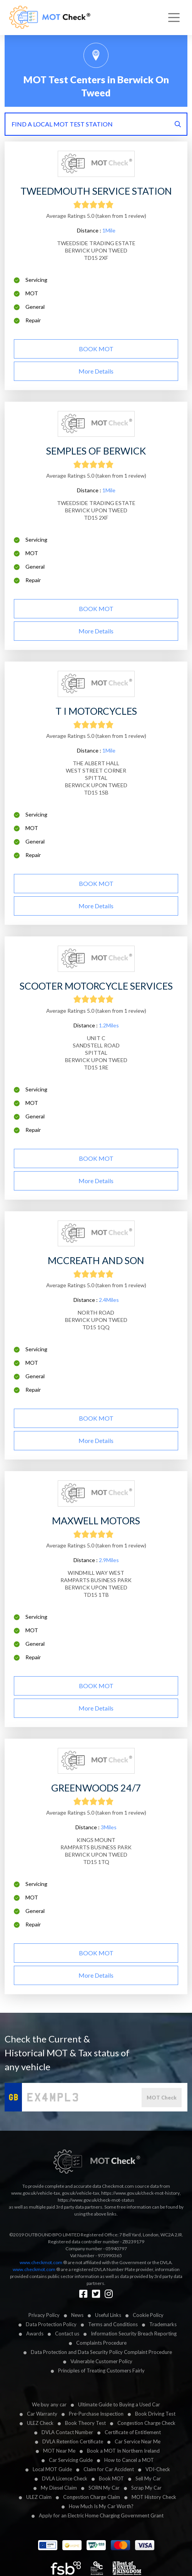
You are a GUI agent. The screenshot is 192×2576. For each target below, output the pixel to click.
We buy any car (49, 2404)
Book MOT (111, 2478)
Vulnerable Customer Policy (101, 2361)
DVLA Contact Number (67, 2432)
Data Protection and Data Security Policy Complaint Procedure (101, 2352)
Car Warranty (42, 2414)
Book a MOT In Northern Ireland (123, 2451)
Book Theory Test (85, 2423)
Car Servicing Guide (71, 2460)
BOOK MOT (96, 348)
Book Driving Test (155, 2414)
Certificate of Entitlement (133, 2432)
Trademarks (163, 2324)
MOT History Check (154, 2497)
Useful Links (108, 2315)
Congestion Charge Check (146, 2423)
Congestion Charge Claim (91, 2497)
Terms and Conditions (113, 2324)
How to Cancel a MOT (129, 2460)
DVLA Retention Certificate (72, 2441)
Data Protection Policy (51, 2324)
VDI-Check (157, 2469)
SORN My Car (104, 2488)
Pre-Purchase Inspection (96, 2414)
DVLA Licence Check (64, 2478)
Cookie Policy (148, 2315)
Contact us (67, 2333)
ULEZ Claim (39, 2497)
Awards (34, 2333)
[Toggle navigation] (174, 18)
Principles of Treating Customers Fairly (101, 2370)
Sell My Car (148, 2478)
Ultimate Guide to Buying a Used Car (119, 2404)
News (77, 2315)
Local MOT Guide (52, 2469)
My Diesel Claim (59, 2488)
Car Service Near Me (137, 2441)
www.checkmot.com (41, 2262)
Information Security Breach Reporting (134, 2333)
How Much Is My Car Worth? (101, 2506)
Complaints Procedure (101, 2343)
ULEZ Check (40, 2423)
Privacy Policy (44, 2315)
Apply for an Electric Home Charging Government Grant (101, 2515)
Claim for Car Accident (108, 2469)
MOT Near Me (59, 2451)
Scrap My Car (146, 2488)
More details (96, 371)
